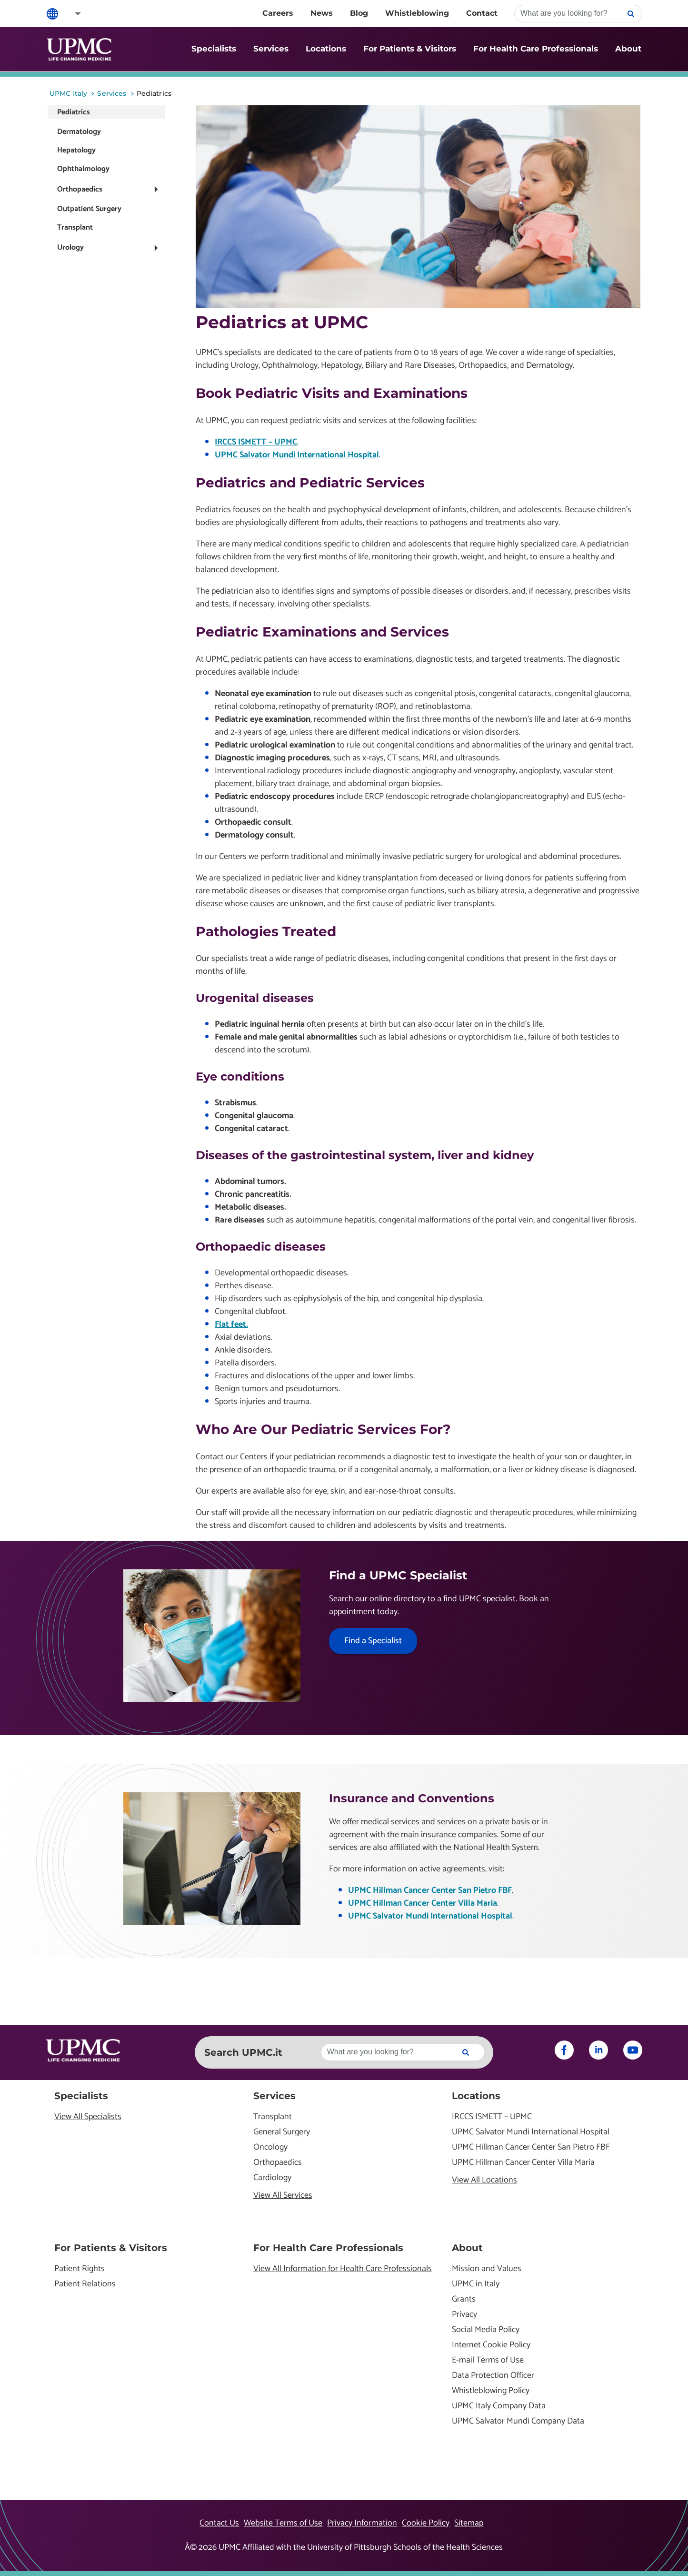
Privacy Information (362, 2523)
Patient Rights (79, 2269)
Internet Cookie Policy (491, 2345)
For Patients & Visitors (409, 48)
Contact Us (219, 2523)
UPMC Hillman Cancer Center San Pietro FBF (430, 1890)
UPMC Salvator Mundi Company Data (518, 2421)
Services (271, 48)
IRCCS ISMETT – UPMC (256, 442)
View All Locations (484, 2180)
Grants (464, 2299)
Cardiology (272, 2178)
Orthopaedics (79, 189)
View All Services (282, 2195)
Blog (359, 13)
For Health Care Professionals (535, 48)
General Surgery (281, 2132)
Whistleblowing (417, 13)
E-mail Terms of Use (488, 2360)
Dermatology (79, 131)
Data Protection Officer (493, 2375)
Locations (326, 48)
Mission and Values (486, 2269)
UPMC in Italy (475, 2284)
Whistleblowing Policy (490, 2390)
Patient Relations (85, 2284)
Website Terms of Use (283, 2523)
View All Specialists (87, 2117)
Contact (482, 13)
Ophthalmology (83, 168)
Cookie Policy (425, 2523)
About (628, 48)
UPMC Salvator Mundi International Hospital (297, 455)
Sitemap (468, 2523)
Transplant (75, 227)
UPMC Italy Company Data (499, 2406)
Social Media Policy (485, 2329)
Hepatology (76, 150)
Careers (277, 13)
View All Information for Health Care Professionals (342, 2269)
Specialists (213, 48)
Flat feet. (231, 1324)
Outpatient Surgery (89, 208)
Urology (70, 247)
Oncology (270, 2147)
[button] (71, 13)
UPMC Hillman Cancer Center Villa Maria (422, 1903)
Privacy (464, 2314)
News (321, 13)
